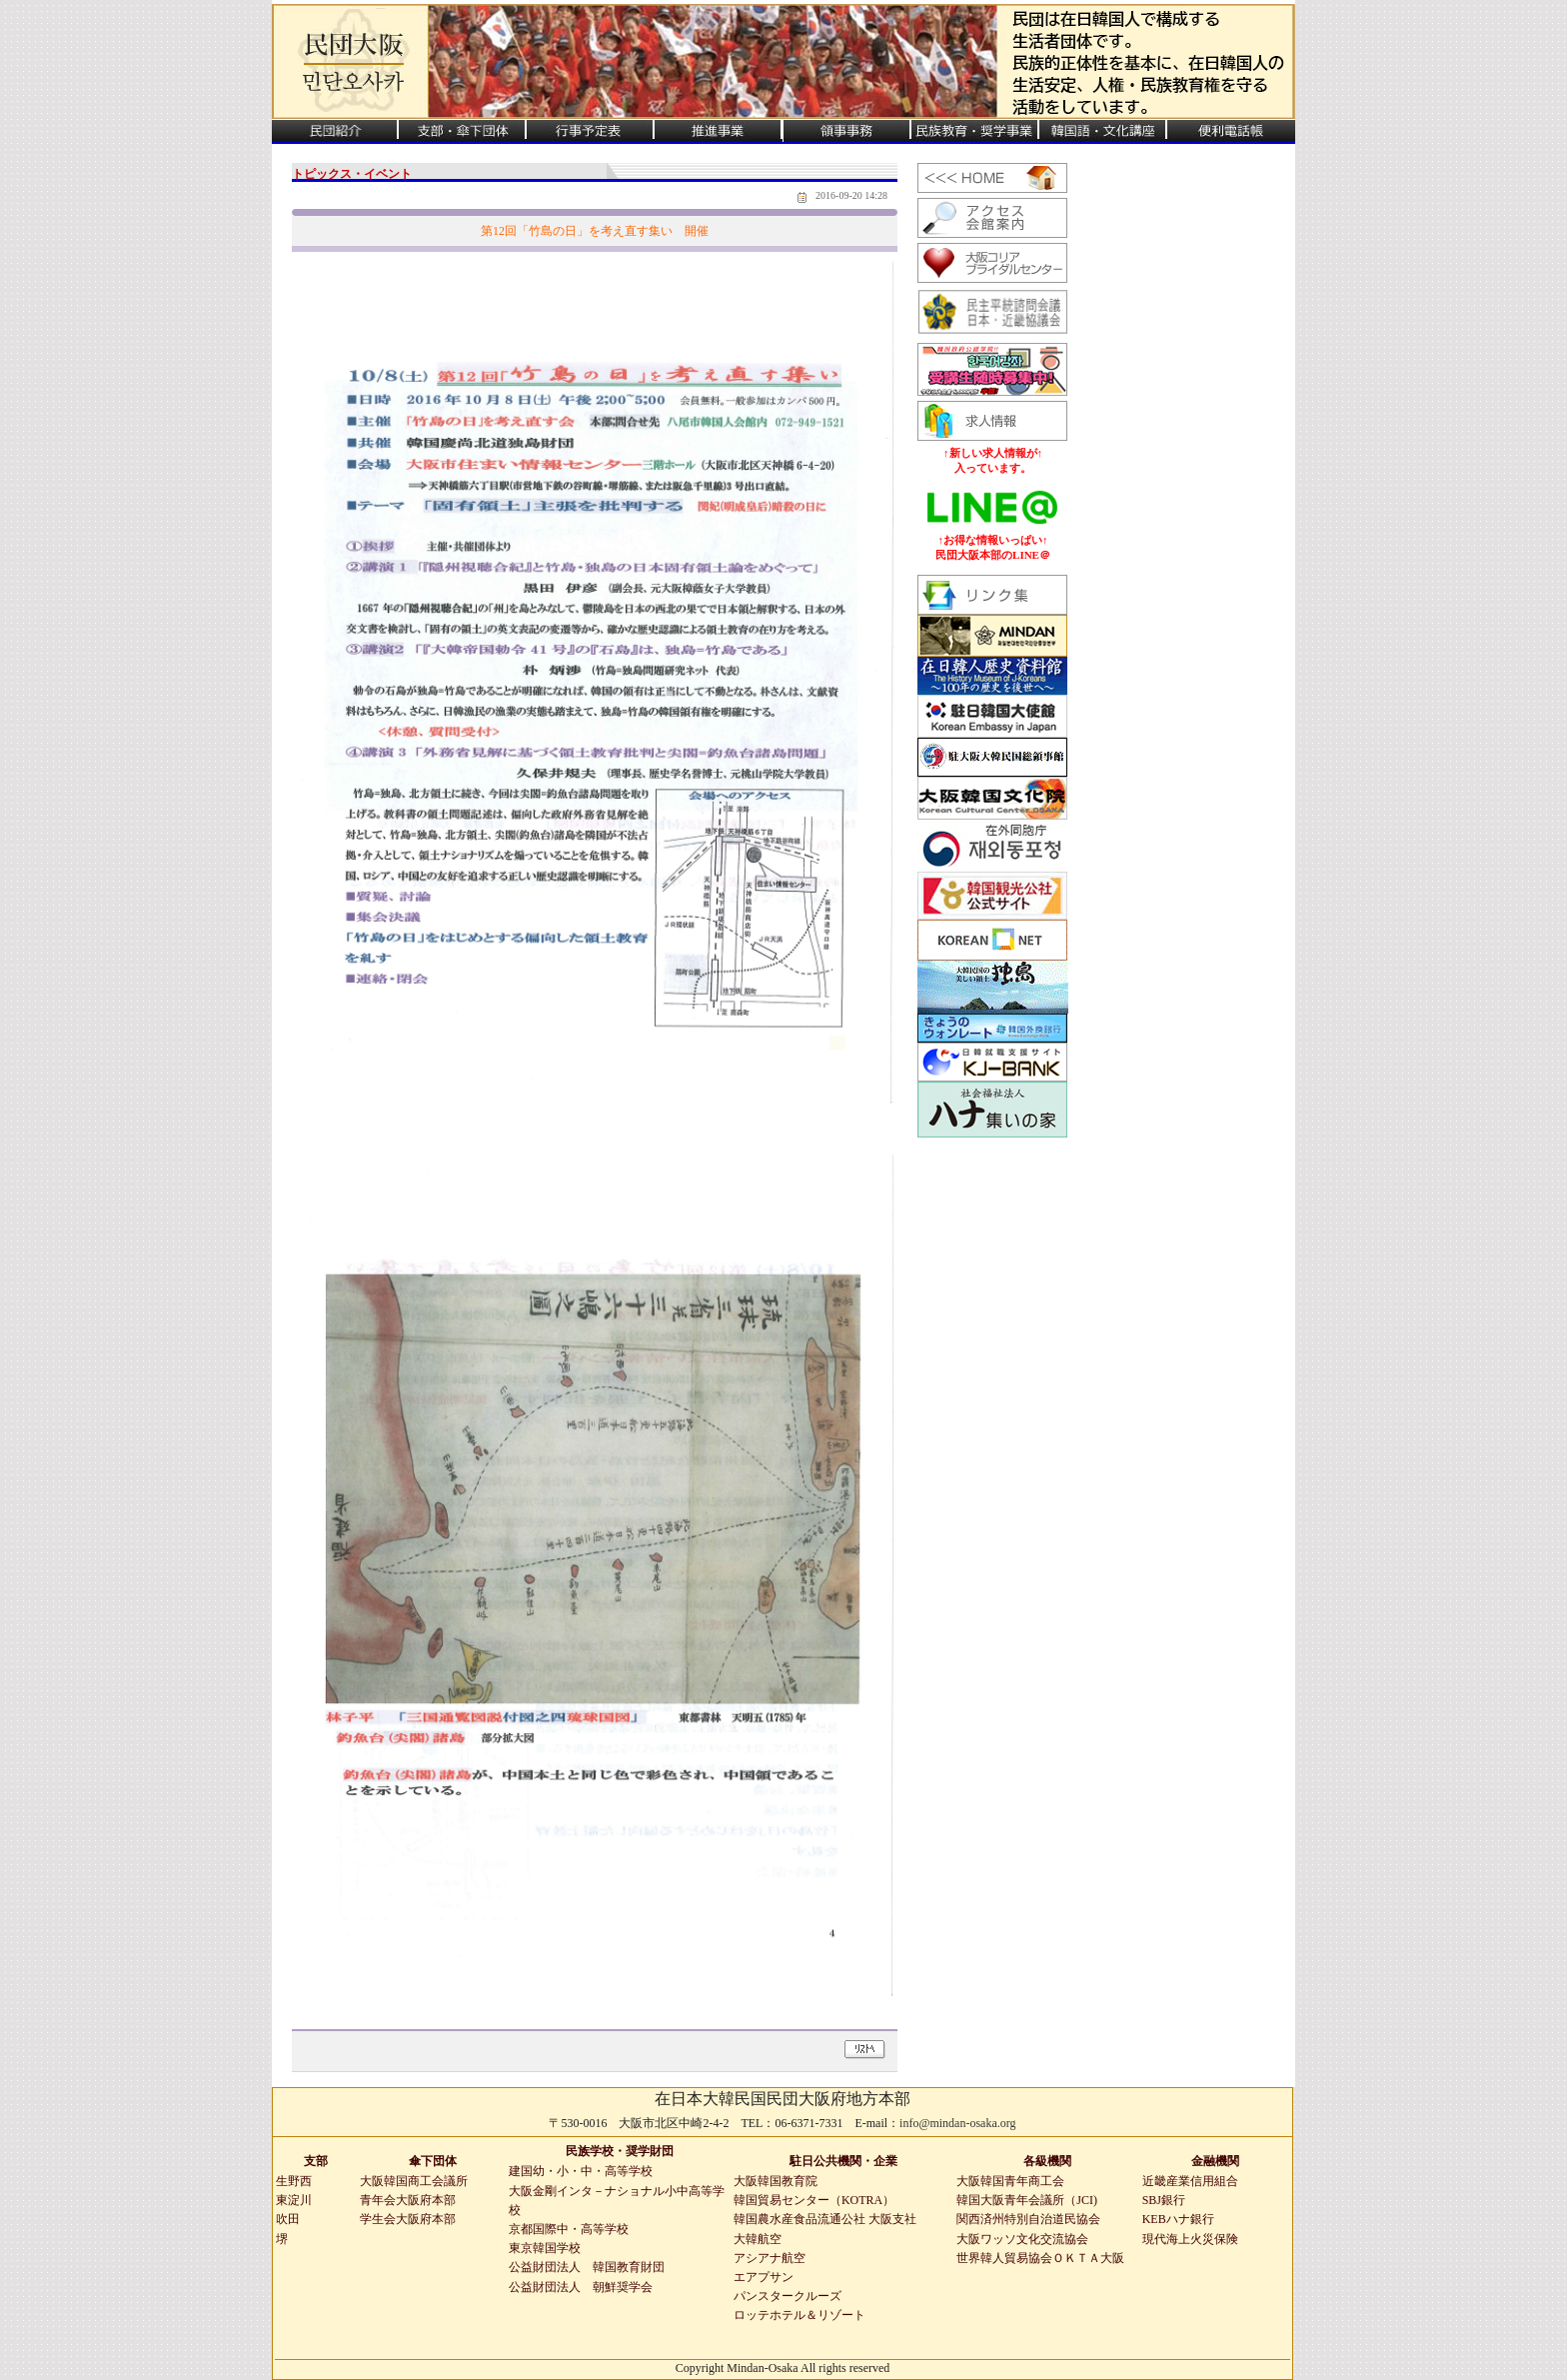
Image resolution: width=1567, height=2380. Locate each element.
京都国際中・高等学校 (569, 2229)
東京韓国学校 (545, 2248)
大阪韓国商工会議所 (414, 2181)
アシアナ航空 (769, 2258)
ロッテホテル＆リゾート (799, 2315)
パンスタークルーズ (787, 2296)
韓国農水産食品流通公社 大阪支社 (825, 2219)
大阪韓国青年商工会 (1010, 2181)
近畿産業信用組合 (1190, 2181)
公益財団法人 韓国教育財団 (587, 2267)
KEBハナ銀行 (1178, 2219)
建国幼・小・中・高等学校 (581, 2171)
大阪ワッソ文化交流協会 (1022, 2239)
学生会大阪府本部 (408, 2219)
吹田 (288, 2219)
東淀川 (294, 2200)
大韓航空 (758, 2239)
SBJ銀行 (1163, 2200)
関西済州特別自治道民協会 (1028, 2219)
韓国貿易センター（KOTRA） (814, 2200)
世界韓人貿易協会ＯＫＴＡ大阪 (1040, 2258)
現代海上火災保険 (1190, 2239)
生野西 (294, 2181)
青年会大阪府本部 (408, 2200)
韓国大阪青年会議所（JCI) (1026, 2200)
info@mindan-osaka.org (957, 2123)
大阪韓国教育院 (775, 2181)
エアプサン (763, 2277)
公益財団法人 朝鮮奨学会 (581, 2287)
